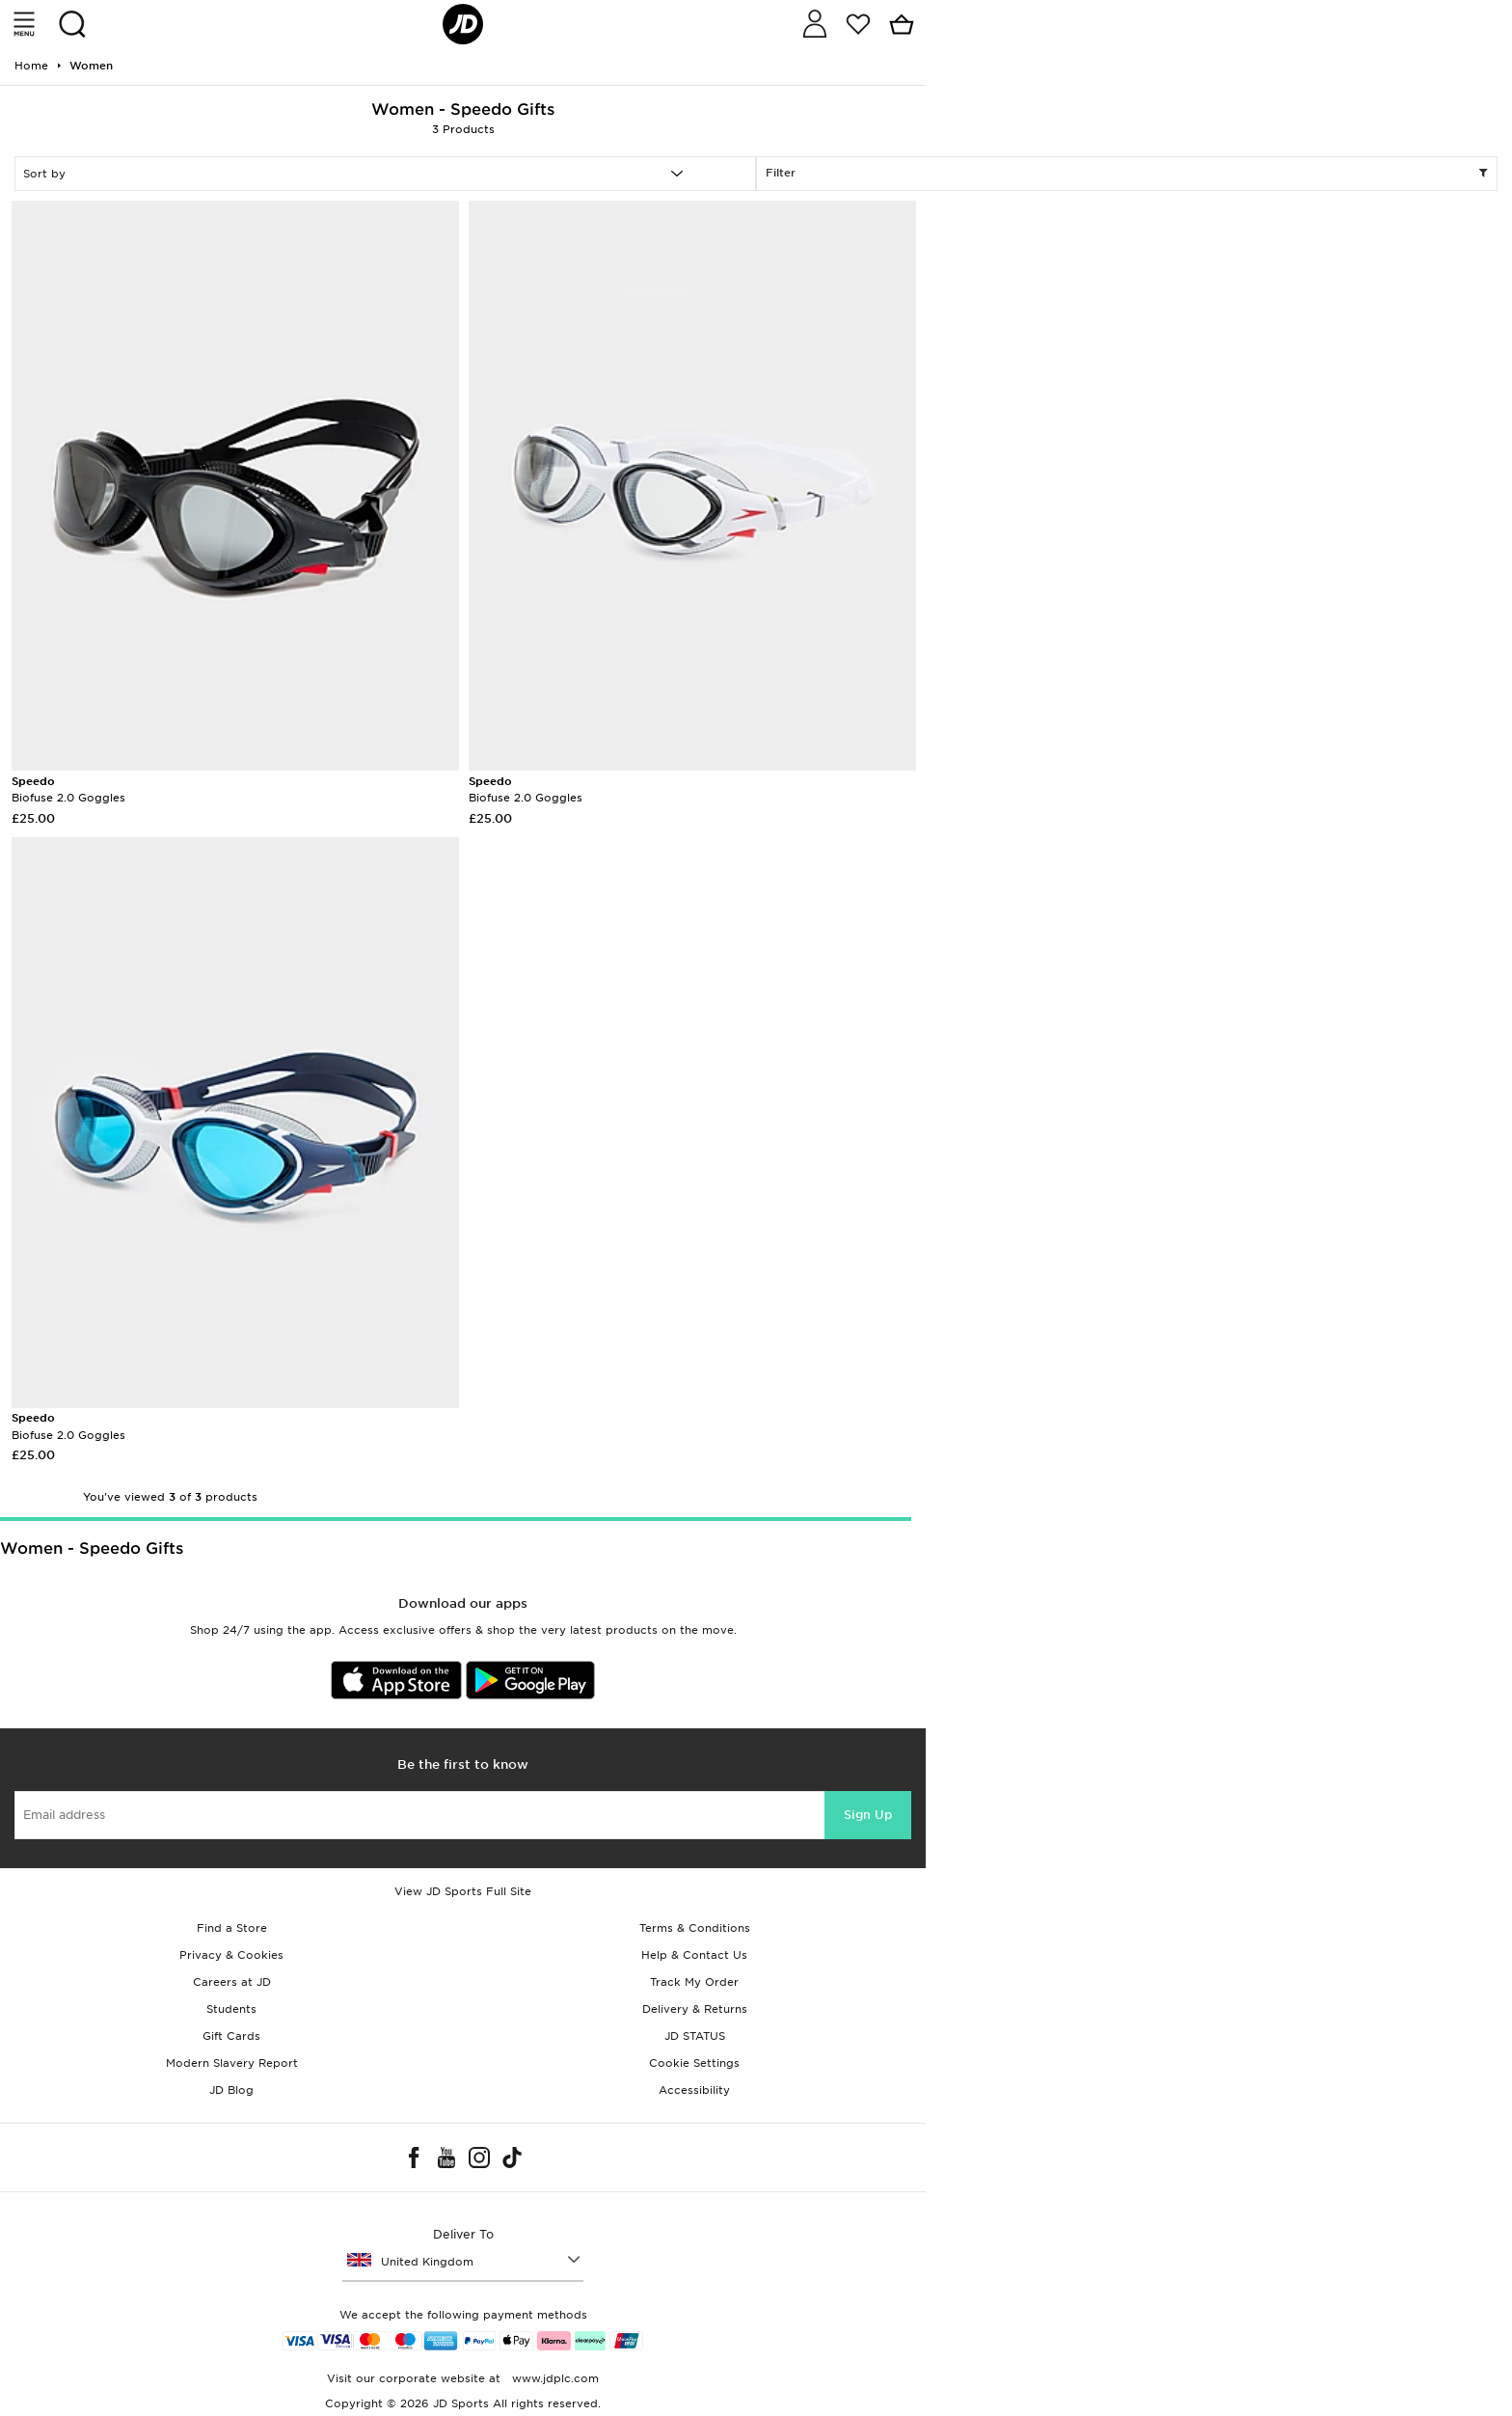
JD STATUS (694, 2036)
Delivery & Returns (694, 2009)
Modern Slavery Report (232, 2063)
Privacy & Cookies (231, 1955)
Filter (1127, 173)
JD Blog (231, 2090)
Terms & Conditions (694, 1928)
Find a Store (232, 1928)
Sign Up (868, 1814)
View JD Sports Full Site (462, 1891)
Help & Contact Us (694, 1955)
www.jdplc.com (553, 2378)
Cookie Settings (694, 2063)
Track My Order (694, 1982)
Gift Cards (231, 2036)
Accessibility (694, 2090)
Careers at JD (232, 1982)
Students (231, 2009)
